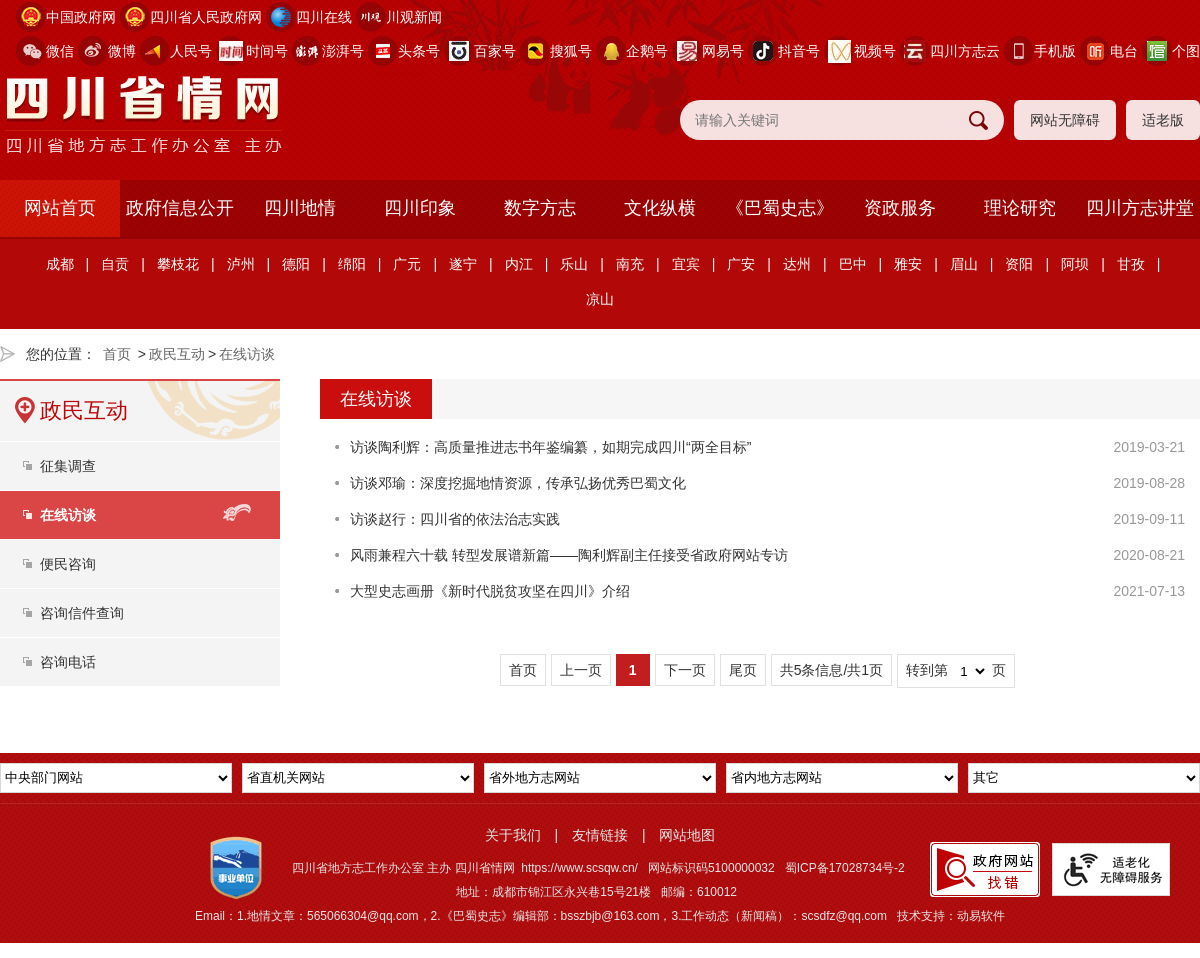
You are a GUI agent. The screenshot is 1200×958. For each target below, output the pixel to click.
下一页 (685, 670)
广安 (741, 264)
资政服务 (900, 208)
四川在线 (324, 17)
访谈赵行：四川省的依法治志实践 (455, 519)
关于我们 (513, 835)
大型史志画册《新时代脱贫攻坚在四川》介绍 (490, 591)
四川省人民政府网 (206, 17)
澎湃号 (343, 51)
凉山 (600, 299)
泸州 (241, 264)
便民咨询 (68, 564)
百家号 (495, 51)
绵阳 (352, 264)
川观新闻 (414, 17)
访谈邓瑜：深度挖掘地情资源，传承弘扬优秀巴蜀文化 (518, 483)
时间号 (267, 51)
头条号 (419, 51)
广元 (407, 264)
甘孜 (1131, 264)
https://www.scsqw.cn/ (579, 868)
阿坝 (1075, 264)
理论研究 (1020, 208)
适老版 (1163, 120)
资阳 (1019, 264)
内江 (519, 264)
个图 (1186, 51)
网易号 (723, 51)
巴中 (853, 264)
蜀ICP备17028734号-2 (845, 868)
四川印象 (420, 208)
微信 (60, 51)
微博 (122, 51)
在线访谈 (247, 354)
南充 (630, 264)
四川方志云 (965, 51)
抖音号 (799, 51)
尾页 (743, 670)
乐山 (574, 264)
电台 (1124, 51)
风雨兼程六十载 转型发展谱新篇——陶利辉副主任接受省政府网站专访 (569, 555)
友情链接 (600, 835)
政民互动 (177, 354)
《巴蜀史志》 (780, 208)
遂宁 (463, 264)
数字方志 (540, 208)
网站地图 (687, 835)
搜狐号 (571, 51)
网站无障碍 (1065, 120)
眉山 (964, 264)
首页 (117, 354)
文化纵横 (660, 208)
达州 (797, 264)
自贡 (115, 264)
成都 (60, 264)
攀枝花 (178, 264)
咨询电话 (68, 662)
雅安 (908, 264)
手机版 (1055, 51)
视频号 (875, 51)
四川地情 (300, 208)
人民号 (191, 51)
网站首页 (60, 208)
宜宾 (686, 264)
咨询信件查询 (82, 613)
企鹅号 (647, 51)
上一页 (581, 670)
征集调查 (68, 466)
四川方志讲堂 (1140, 208)
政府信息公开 (180, 208)
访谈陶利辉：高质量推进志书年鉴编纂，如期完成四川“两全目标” (550, 447)
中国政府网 (81, 17)
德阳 (296, 264)
